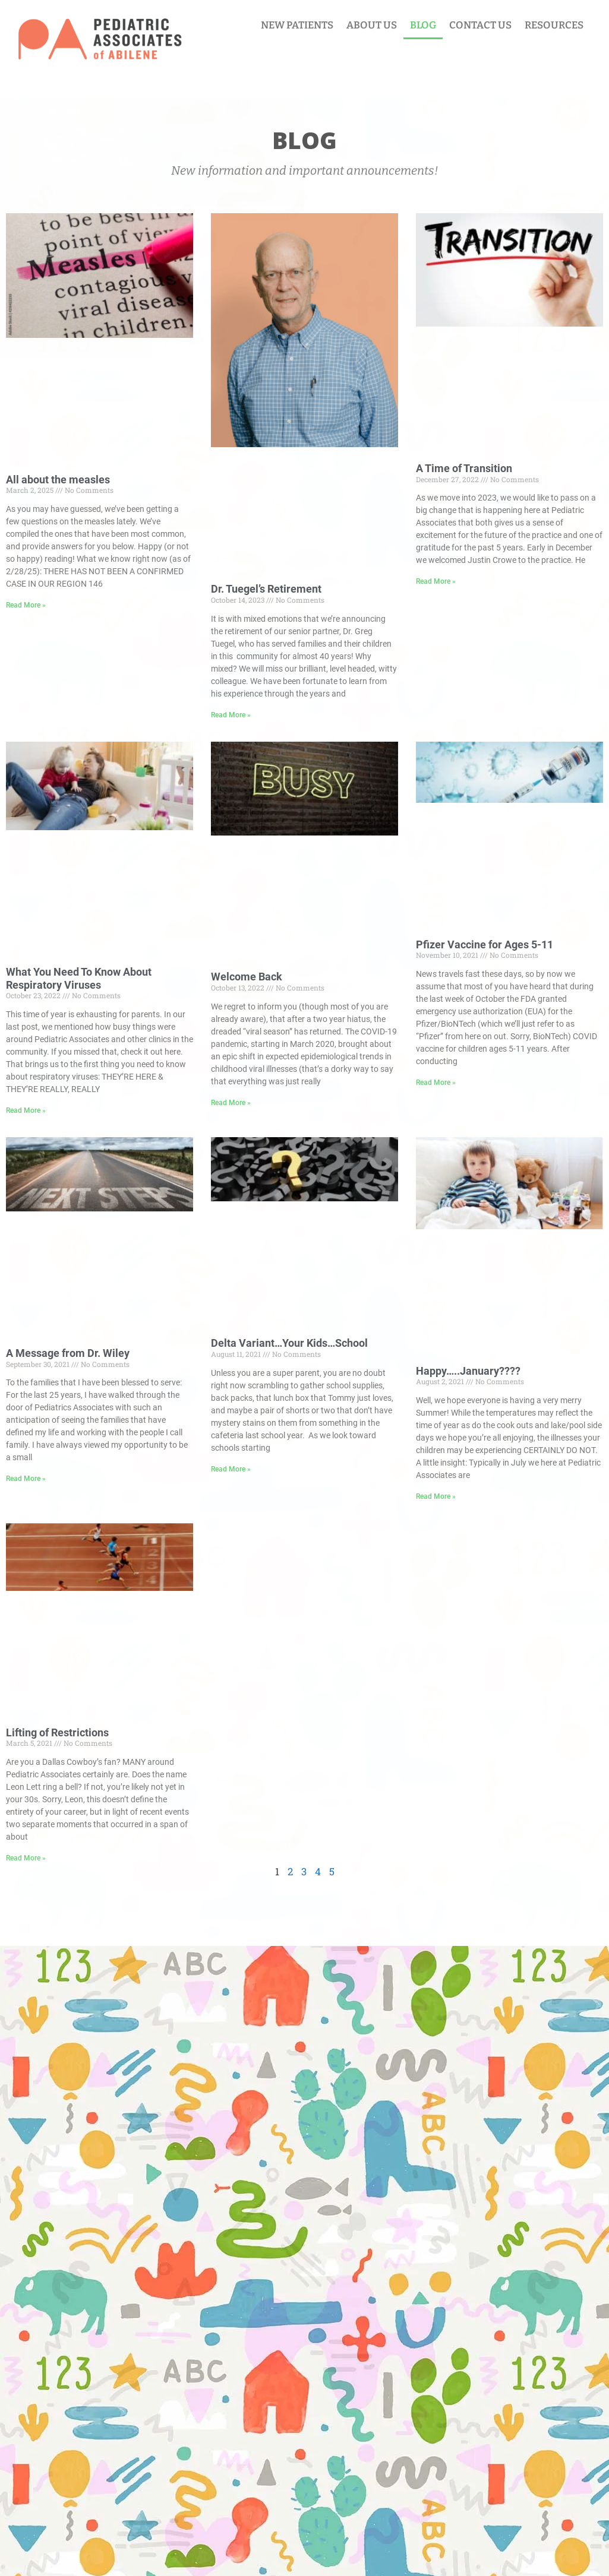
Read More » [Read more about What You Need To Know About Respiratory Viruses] (26, 1110)
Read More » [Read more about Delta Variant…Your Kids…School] (231, 1469)
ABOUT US (371, 25)
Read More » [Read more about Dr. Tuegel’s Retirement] (231, 715)
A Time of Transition (464, 468)
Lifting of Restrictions (57, 1732)
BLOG (423, 25)
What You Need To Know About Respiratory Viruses (79, 978)
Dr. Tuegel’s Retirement (266, 589)
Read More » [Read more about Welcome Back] (231, 1103)
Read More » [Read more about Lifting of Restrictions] (26, 1858)
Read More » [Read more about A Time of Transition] (436, 581)
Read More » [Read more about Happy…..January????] (436, 1496)
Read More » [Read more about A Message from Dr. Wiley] (26, 1478)
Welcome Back (246, 976)
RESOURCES (554, 25)
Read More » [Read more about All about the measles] (26, 605)
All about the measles (58, 479)
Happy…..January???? (468, 1371)
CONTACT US (480, 25)
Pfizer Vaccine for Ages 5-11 (484, 944)
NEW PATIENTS (297, 25)
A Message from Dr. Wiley (68, 1353)
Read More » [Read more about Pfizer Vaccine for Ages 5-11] (436, 1082)
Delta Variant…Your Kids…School (289, 1343)
